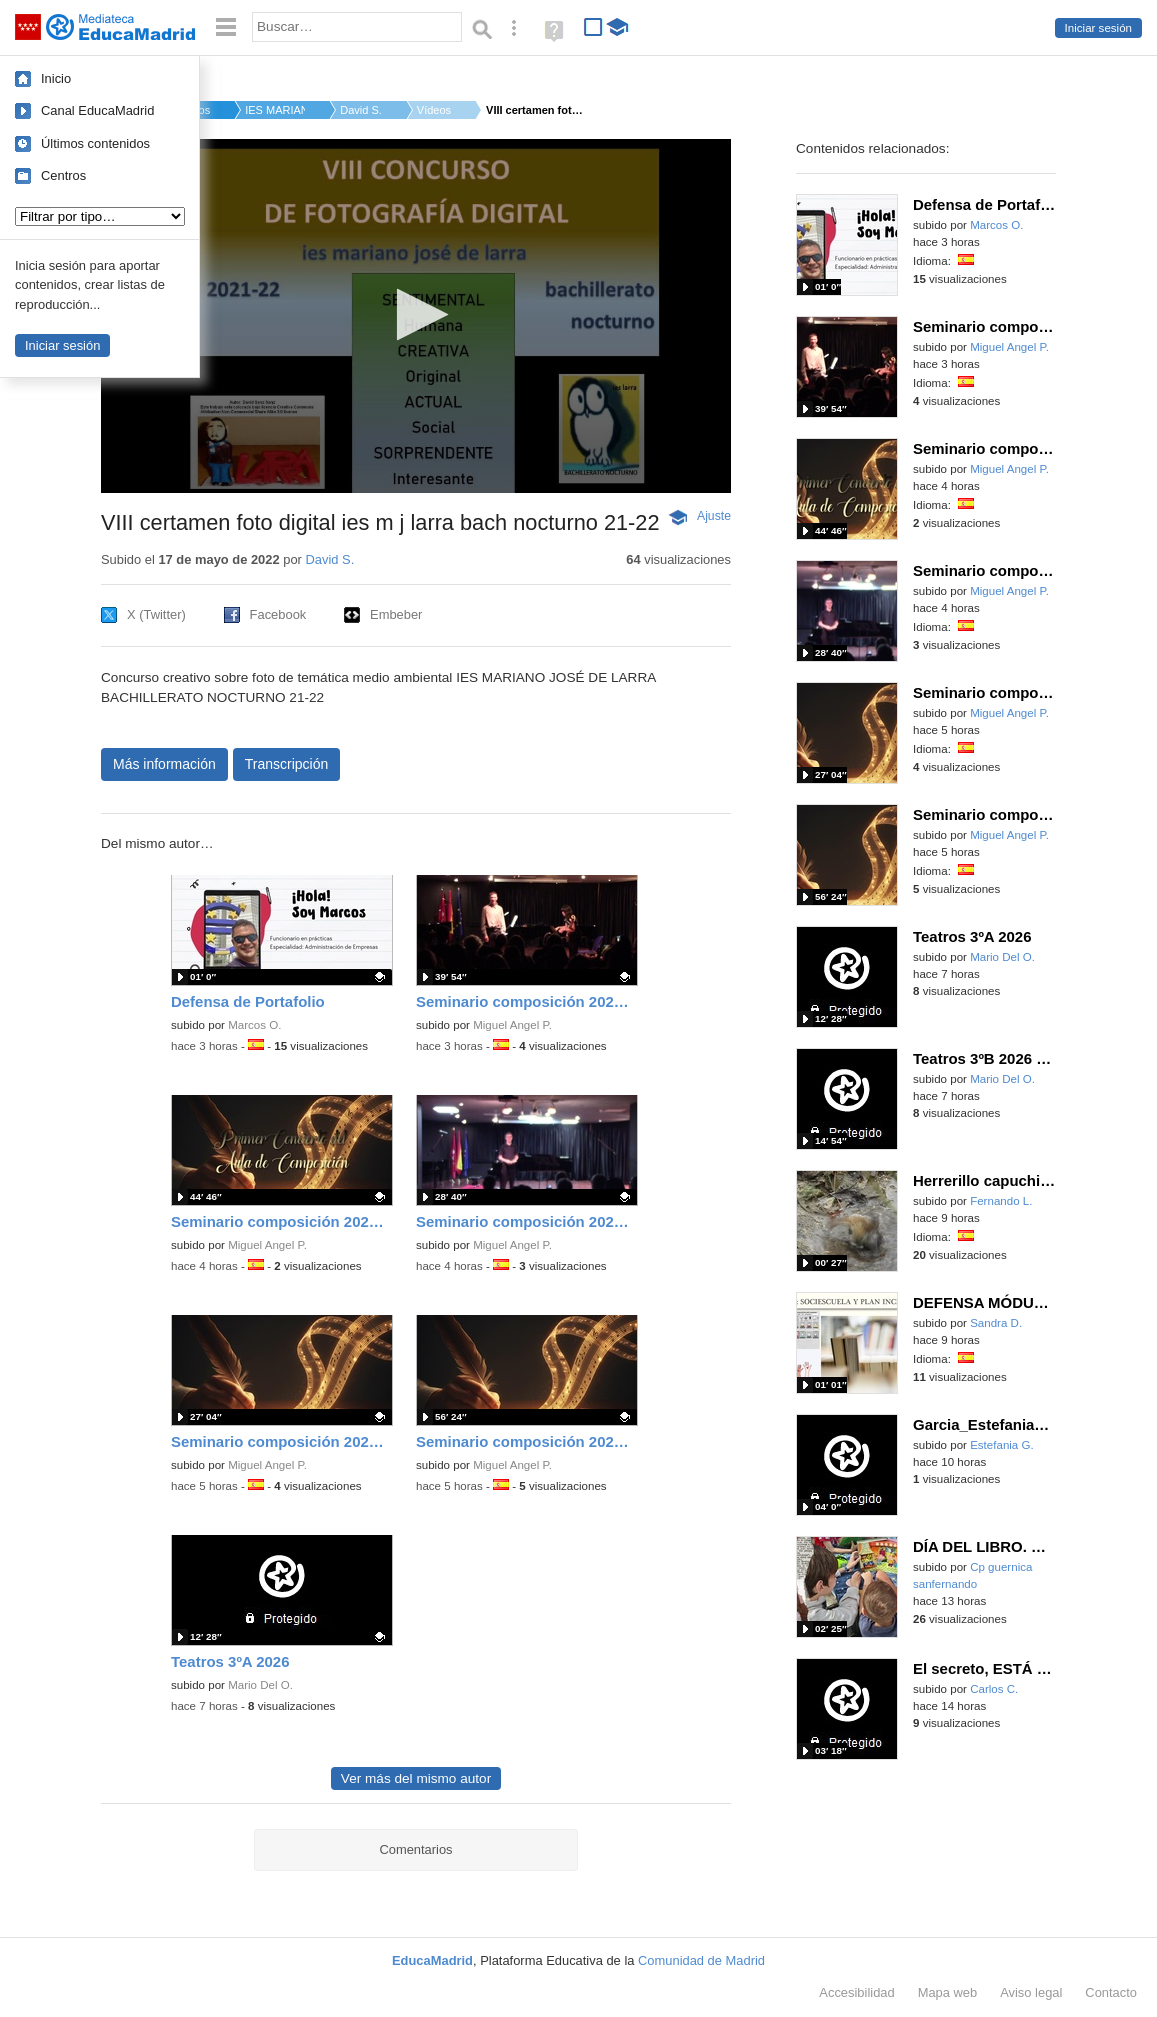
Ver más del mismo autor (416, 1778)
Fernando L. (1001, 1201)
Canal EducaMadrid (97, 110)
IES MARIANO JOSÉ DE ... (275, 110)
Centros (63, 175)
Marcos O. (254, 1025)
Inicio (56, 78)
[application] (416, 316)
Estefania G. (1002, 1445)
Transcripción (287, 764)
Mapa (948, 1992)
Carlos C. (994, 1689)
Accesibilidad (856, 1992)
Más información (164, 764)
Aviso (1031, 1992)
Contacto (1111, 1992)
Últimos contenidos (95, 143)
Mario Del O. (260, 1685)
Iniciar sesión (1098, 28)
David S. (361, 110)
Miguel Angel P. (512, 1025)
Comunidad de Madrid (701, 1960)
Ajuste (714, 516)
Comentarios (415, 1849)
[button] (416, 314)
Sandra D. (996, 1323)
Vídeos (434, 110)
